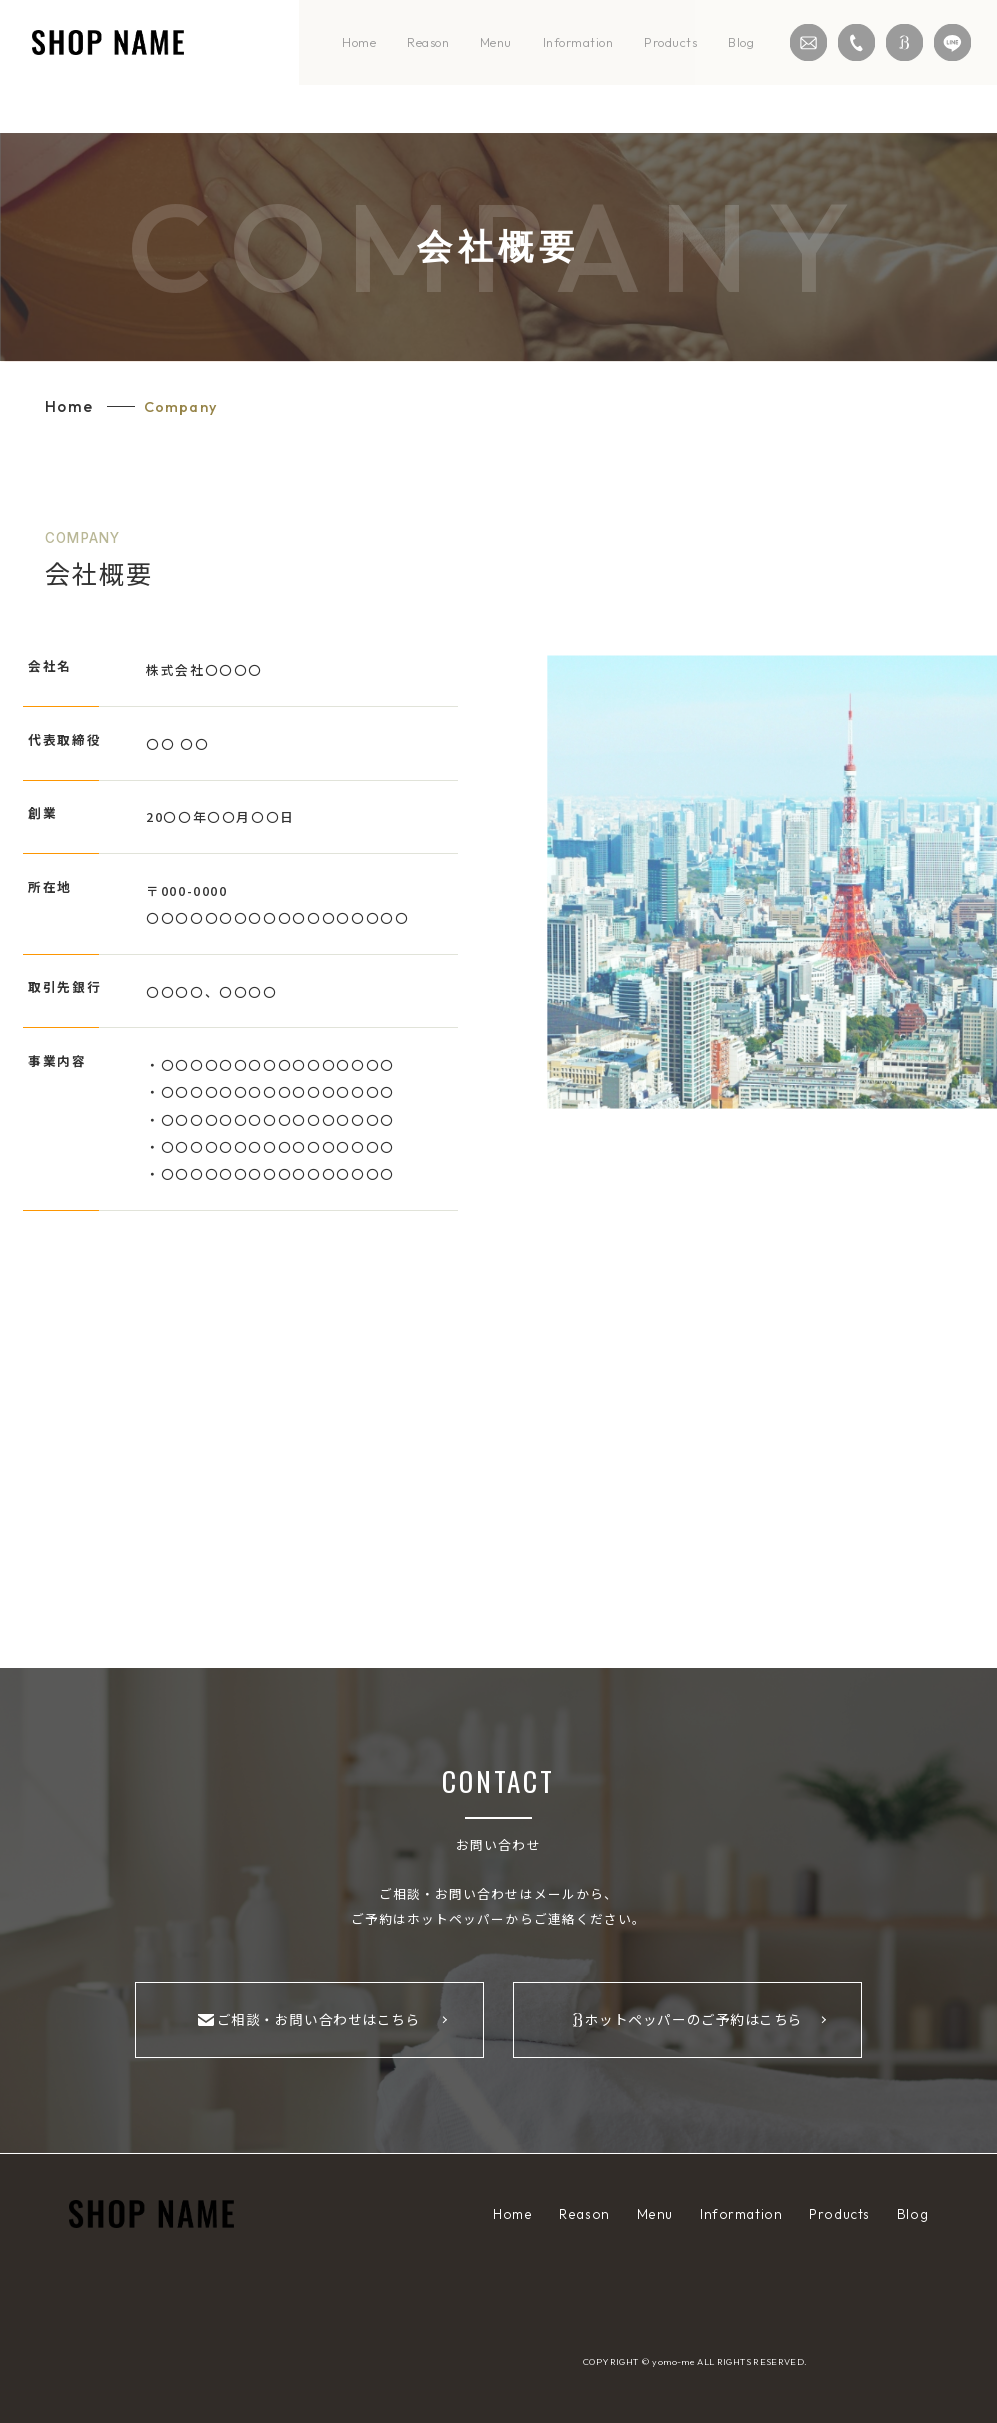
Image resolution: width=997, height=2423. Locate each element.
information (578, 42)
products (670, 42)
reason (428, 42)
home (359, 42)
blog (741, 42)
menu (496, 42)
